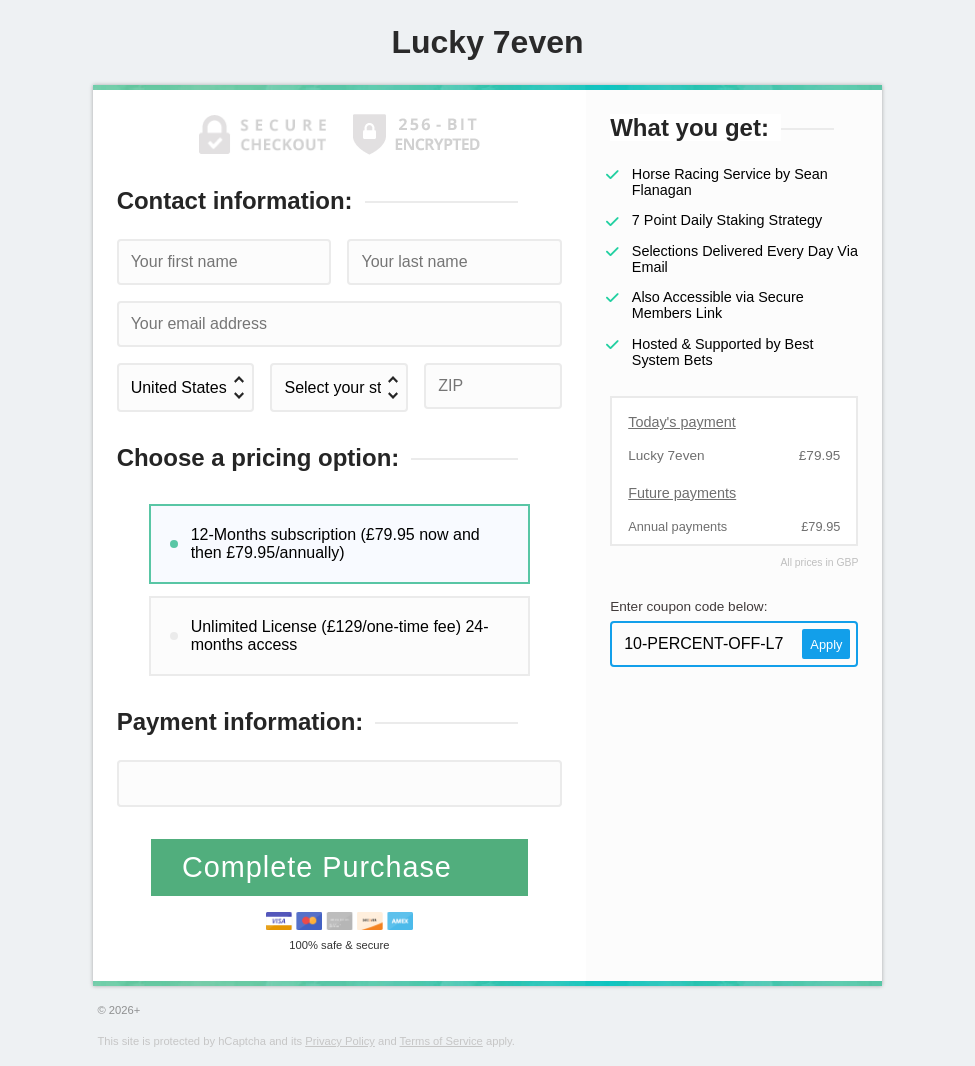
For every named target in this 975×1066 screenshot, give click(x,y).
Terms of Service (441, 1041)
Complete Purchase (321, 867)
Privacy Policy (340, 1041)
